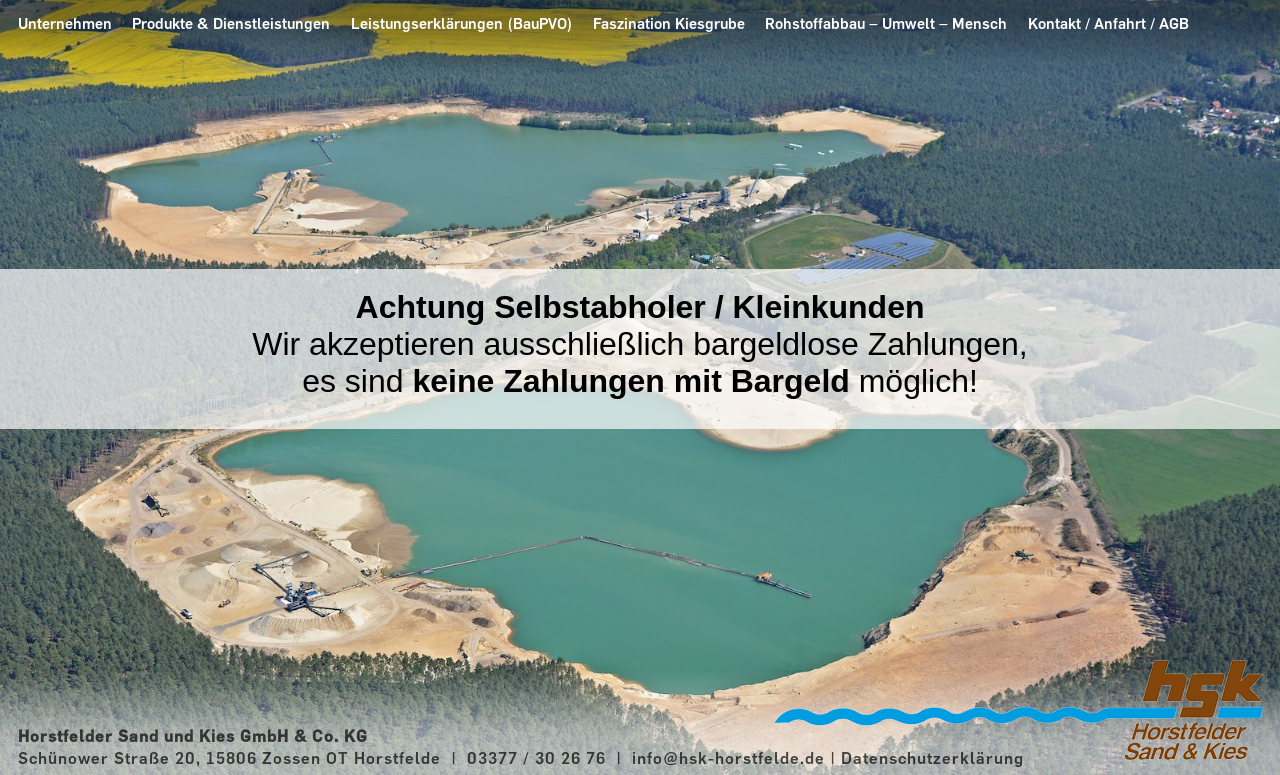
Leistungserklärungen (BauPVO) (462, 23)
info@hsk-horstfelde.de (728, 758)
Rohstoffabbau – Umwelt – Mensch (886, 23)
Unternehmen (65, 23)
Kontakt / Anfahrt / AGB (1108, 23)
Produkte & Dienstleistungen (231, 23)
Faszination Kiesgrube (669, 23)
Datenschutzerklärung (932, 758)
